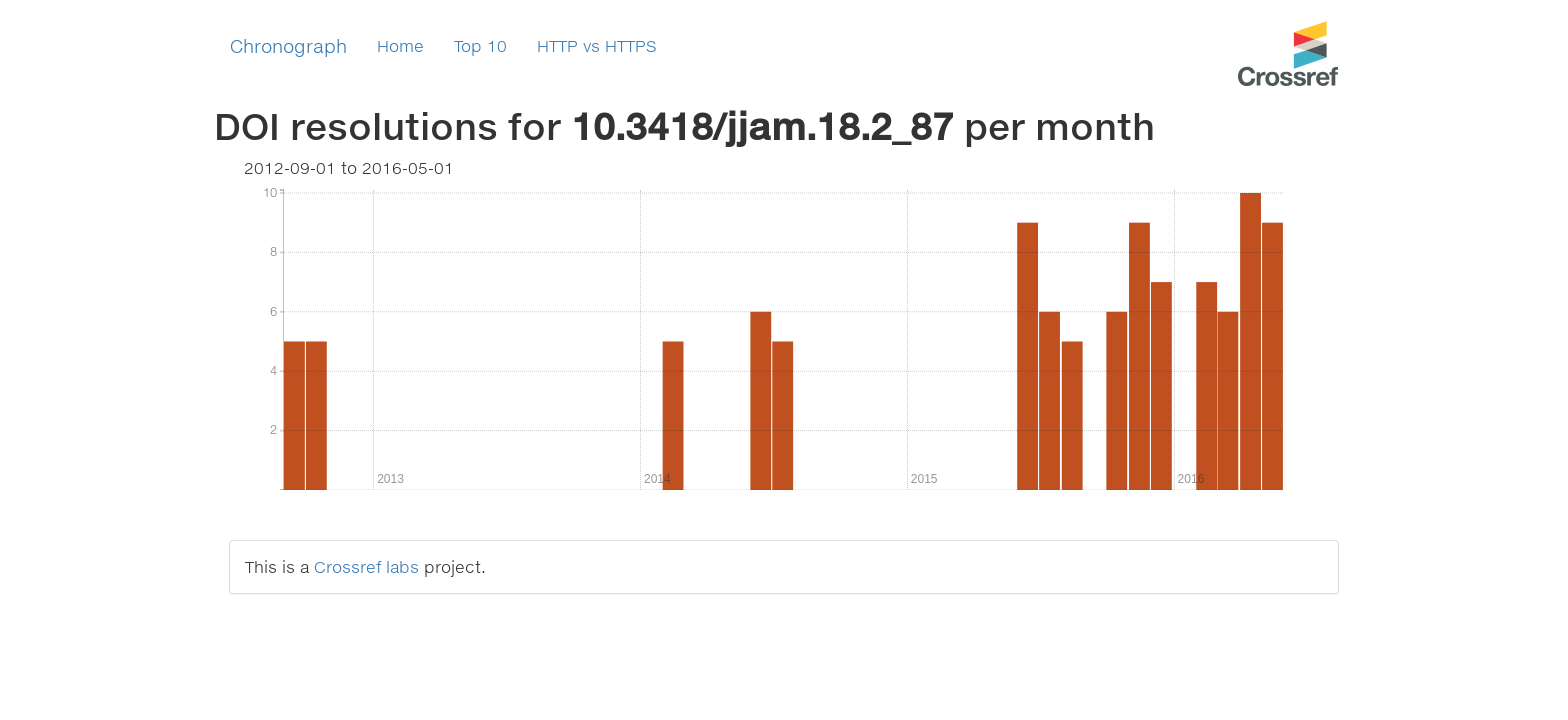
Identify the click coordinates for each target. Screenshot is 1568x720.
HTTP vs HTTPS (597, 45)
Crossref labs (366, 566)
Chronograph (288, 46)
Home (400, 45)
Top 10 (480, 45)
